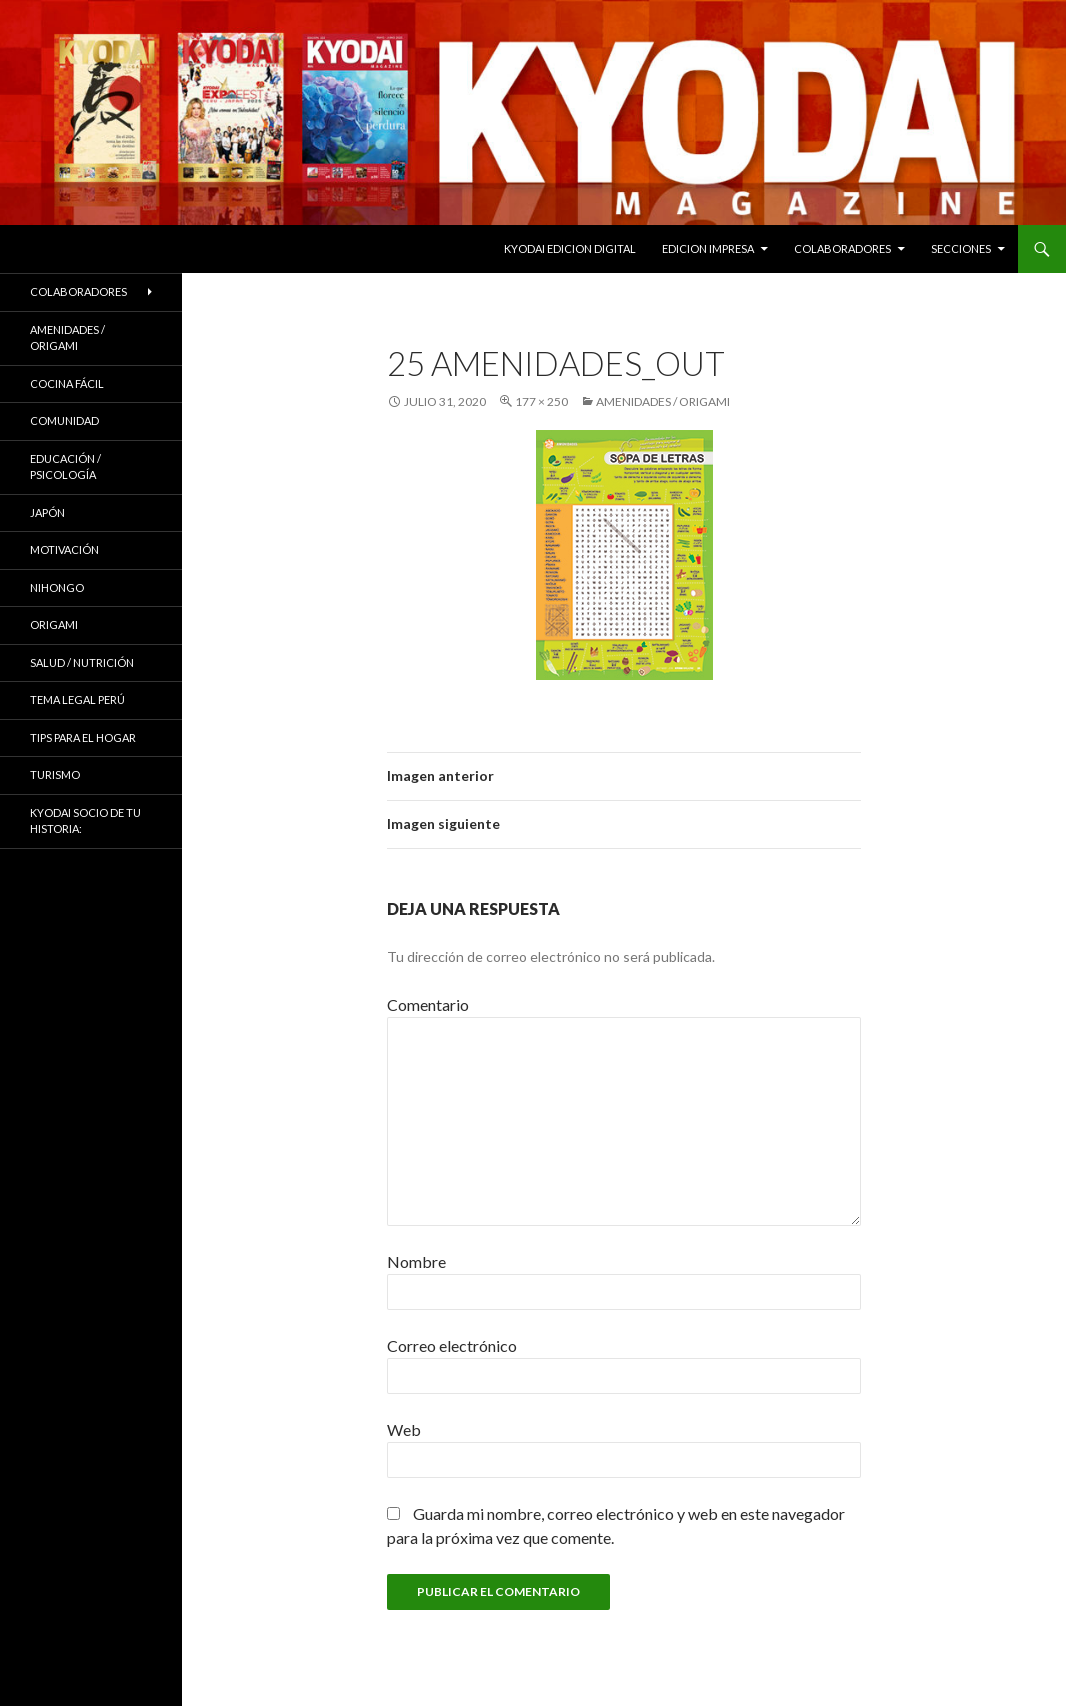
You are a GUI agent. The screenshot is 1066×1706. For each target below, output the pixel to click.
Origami (54, 624)
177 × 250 (541, 401)
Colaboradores (842, 248)
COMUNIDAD (64, 420)
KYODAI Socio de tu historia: (85, 821)
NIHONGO (57, 587)
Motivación (64, 549)
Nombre (416, 1261)
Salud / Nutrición (82, 662)
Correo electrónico (452, 1345)
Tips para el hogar (83, 737)
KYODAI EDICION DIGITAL (570, 248)
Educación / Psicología (65, 467)
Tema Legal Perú (77, 699)
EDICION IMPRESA (708, 248)
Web (404, 1429)
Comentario (428, 1004)
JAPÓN (47, 512)
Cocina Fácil (67, 383)
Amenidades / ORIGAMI (663, 401)
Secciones (961, 248)
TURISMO (55, 774)
